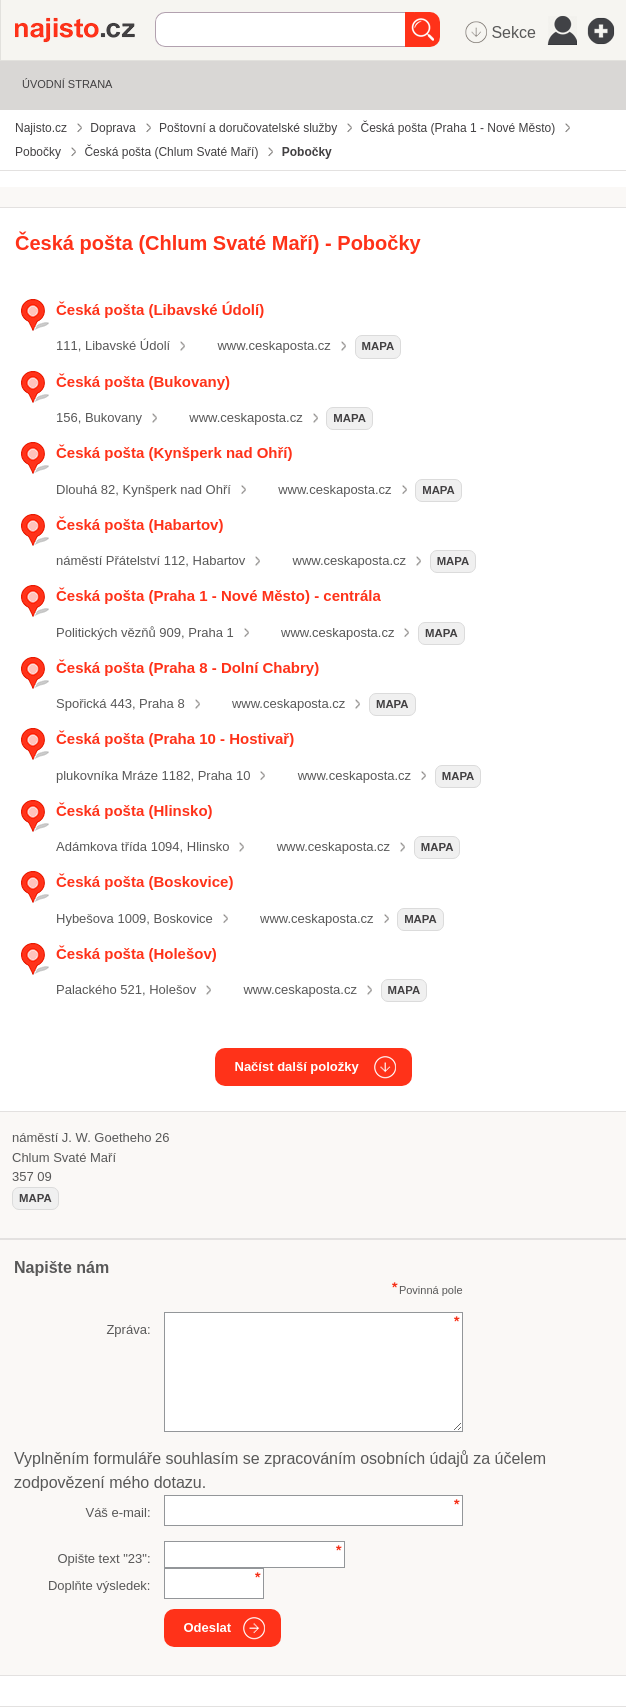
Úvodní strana (67, 84)
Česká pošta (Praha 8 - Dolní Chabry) (187, 667)
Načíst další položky (297, 1066)
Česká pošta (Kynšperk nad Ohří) (174, 452)
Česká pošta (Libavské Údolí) (160, 309)
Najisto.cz (85, 30)
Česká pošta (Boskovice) (144, 881)
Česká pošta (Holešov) (136, 953)
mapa (378, 346)
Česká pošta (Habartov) (139, 524)
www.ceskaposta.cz (273, 345)
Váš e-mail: (117, 1512)
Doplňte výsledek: (99, 1585)
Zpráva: (128, 1329)
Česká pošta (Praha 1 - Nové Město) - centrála (218, 595)
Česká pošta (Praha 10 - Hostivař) (175, 738)
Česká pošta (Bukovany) (143, 381)
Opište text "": (103, 1558)
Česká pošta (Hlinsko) (134, 810)
